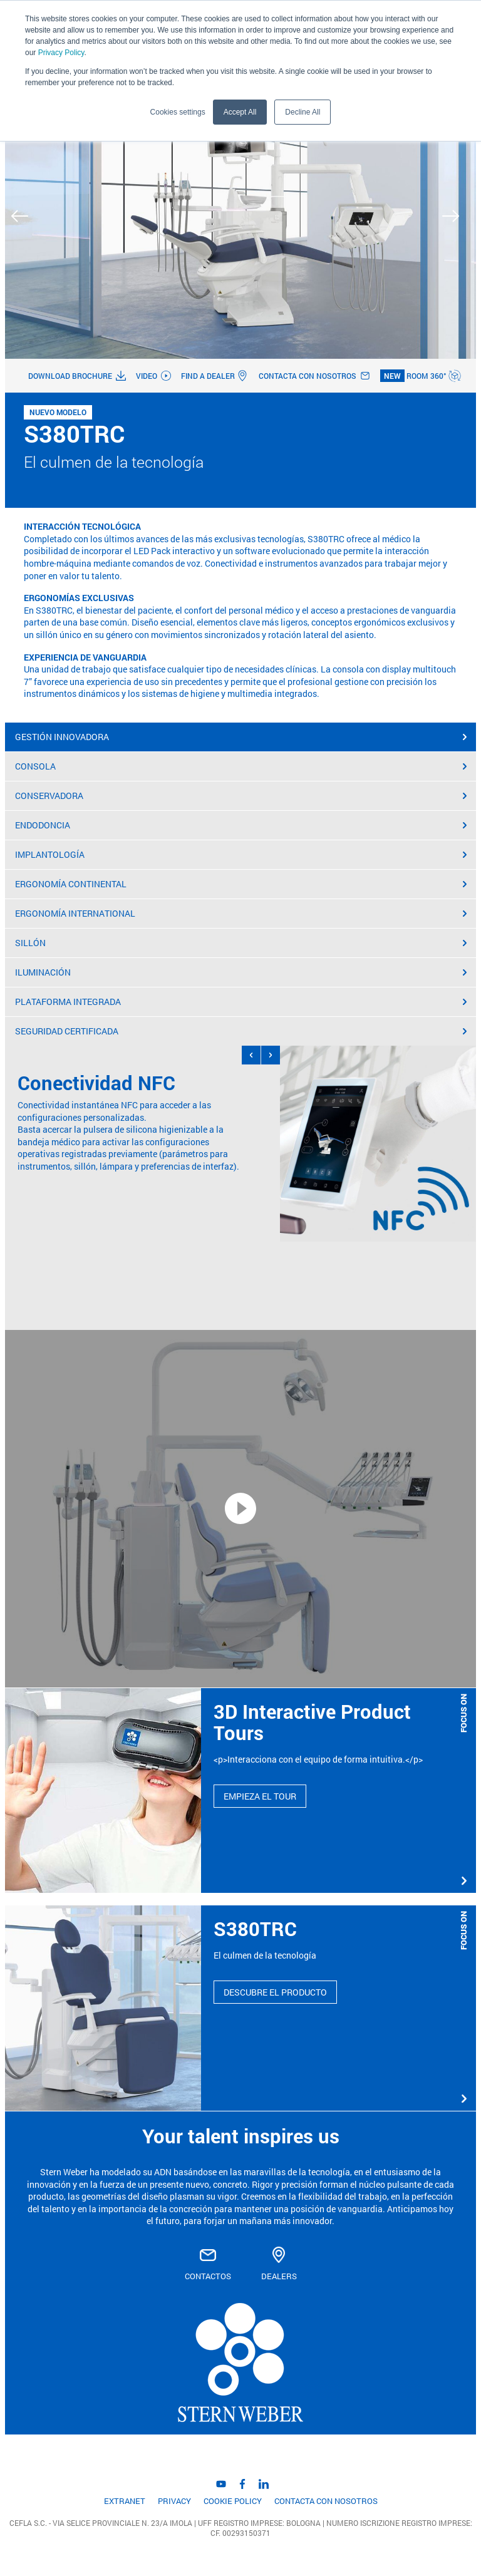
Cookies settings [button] (177, 112)
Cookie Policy (233, 2500)
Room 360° (421, 376)
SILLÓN (241, 943)
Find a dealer (215, 375)
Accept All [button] (240, 112)
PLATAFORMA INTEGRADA (241, 1001)
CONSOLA (241, 766)
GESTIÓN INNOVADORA (241, 737)
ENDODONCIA (241, 825)
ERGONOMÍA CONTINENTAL (241, 884)
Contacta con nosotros (314, 376)
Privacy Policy (61, 52)
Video (153, 376)
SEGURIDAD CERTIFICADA (241, 1031)
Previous (25, 215)
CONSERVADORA (241, 795)
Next (456, 215)
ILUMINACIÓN (241, 972)
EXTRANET (124, 2500)
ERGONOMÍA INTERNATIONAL (241, 913)
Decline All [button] (302, 112)
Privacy (174, 2500)
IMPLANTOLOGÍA (241, 854)
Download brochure (77, 376)
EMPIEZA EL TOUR (260, 1796)
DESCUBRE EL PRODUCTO (275, 1992)
